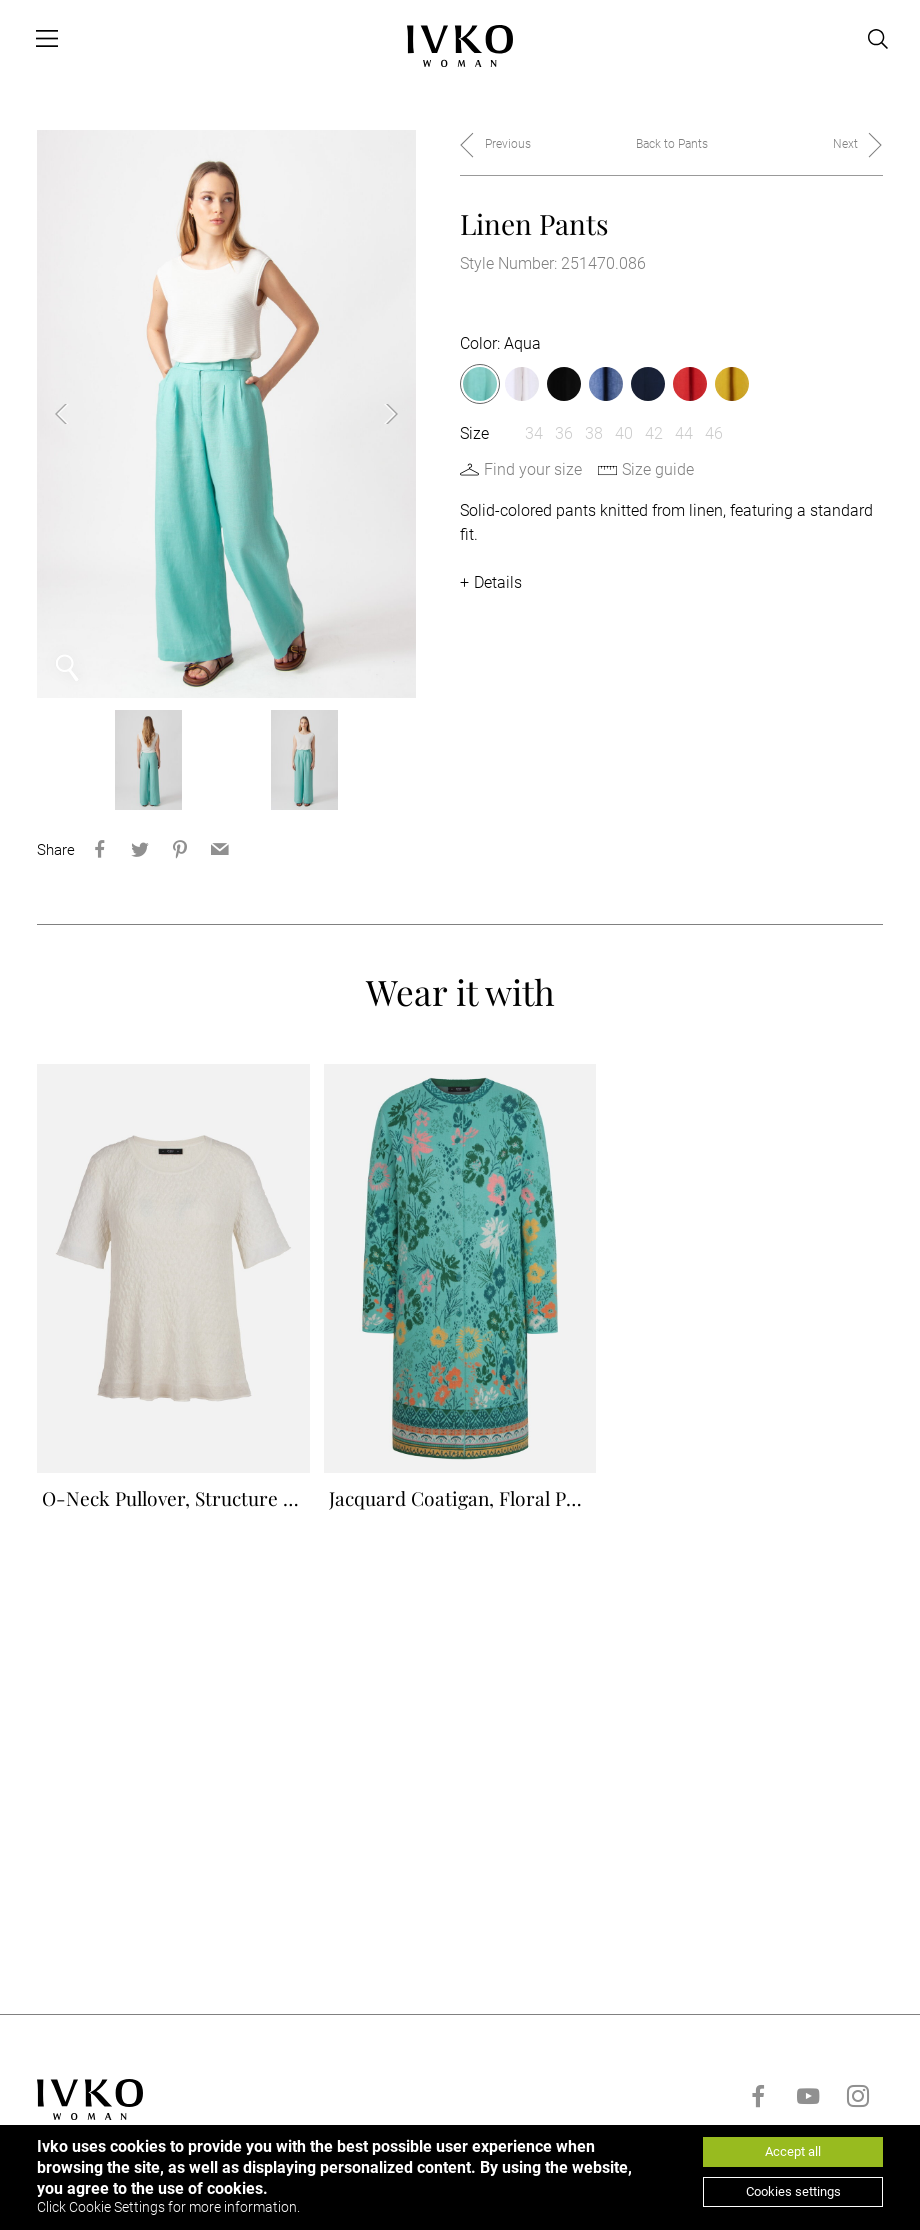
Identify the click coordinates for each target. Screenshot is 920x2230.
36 (564, 433)
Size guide (658, 469)
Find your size (533, 469)
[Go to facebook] (758, 2112)
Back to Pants (672, 144)
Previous (508, 144)
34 (534, 433)
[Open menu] (47, 39)
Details (498, 582)
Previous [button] (77, 414)
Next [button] (376, 414)
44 (684, 433)
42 (654, 433)
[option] (226, 414)
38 (594, 433)
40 (624, 433)
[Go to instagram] (858, 2112)
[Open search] (878, 39)
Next (845, 144)
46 (714, 433)
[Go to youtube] (808, 2112)
